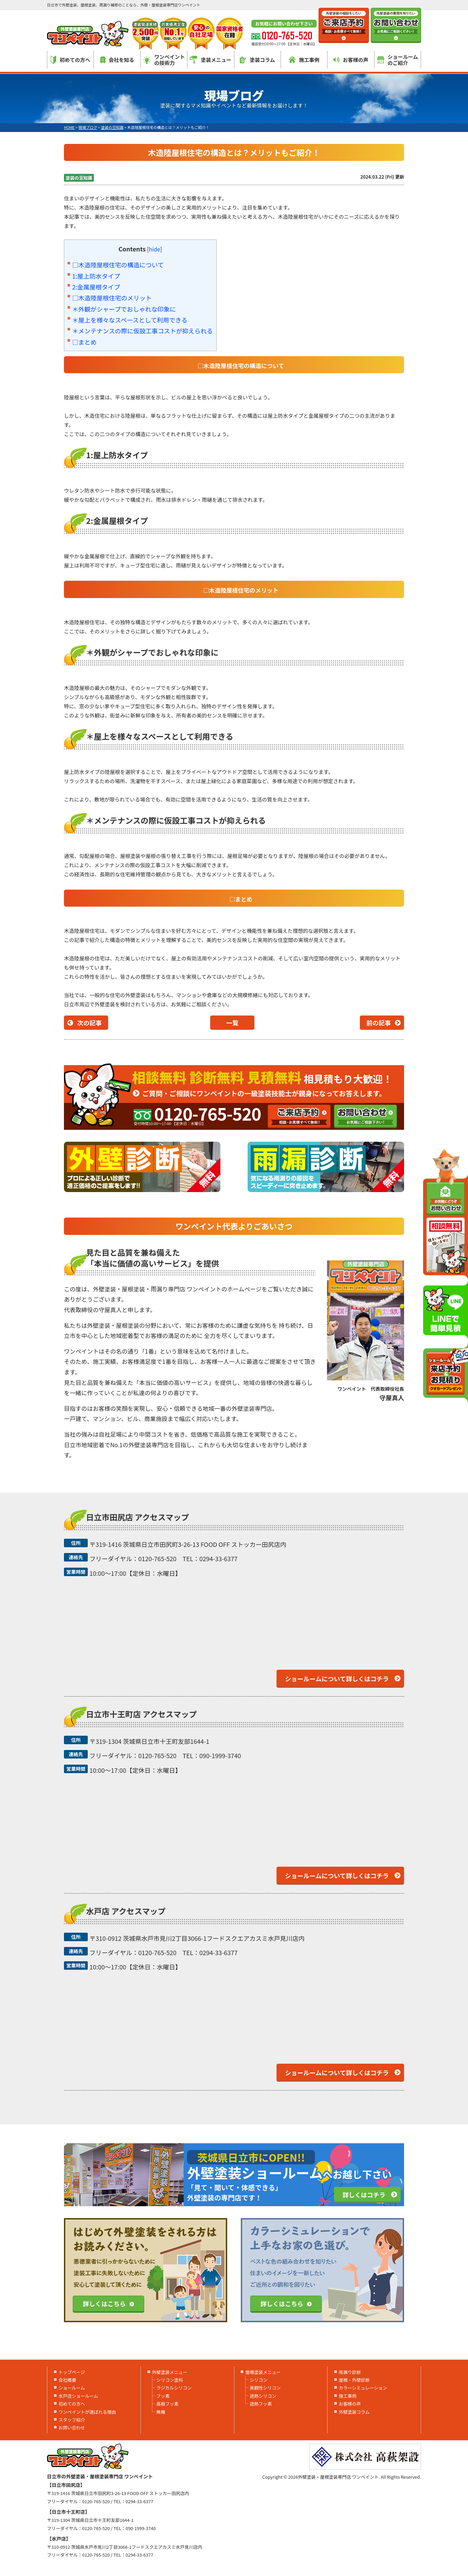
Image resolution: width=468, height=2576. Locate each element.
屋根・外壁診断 (354, 2380)
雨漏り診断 (350, 2372)
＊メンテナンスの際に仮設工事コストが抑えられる (142, 330)
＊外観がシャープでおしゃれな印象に (124, 308)
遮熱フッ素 (261, 2403)
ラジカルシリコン (174, 2387)
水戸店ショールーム (78, 2396)
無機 (160, 2412)
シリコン (258, 2380)
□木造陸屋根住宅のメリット (112, 297)
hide (154, 249)
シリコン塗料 (169, 2380)
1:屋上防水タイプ (96, 275)
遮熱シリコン (263, 2396)
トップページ (71, 2372)
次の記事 (89, 1022)
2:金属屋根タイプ (96, 286)
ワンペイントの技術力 (164, 59)
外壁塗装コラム (354, 2412)
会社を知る (117, 59)
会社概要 (67, 2380)
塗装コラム (257, 59)
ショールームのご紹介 (397, 59)
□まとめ (84, 341)
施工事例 (304, 59)
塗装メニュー (210, 60)
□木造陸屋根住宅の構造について (118, 264)
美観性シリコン (265, 2387)
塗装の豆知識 (79, 178)
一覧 (232, 1022)
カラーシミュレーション (363, 2387)
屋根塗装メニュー (263, 2372)
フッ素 (163, 2396)
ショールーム (71, 2387)
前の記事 (378, 1022)
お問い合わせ (71, 2427)
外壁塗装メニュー (169, 2372)
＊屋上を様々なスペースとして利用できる (129, 319)
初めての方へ (70, 60)
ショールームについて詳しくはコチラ (337, 1678)
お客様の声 (350, 59)
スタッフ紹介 (71, 2419)
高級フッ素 (167, 2403)
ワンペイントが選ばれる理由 (87, 2412)
